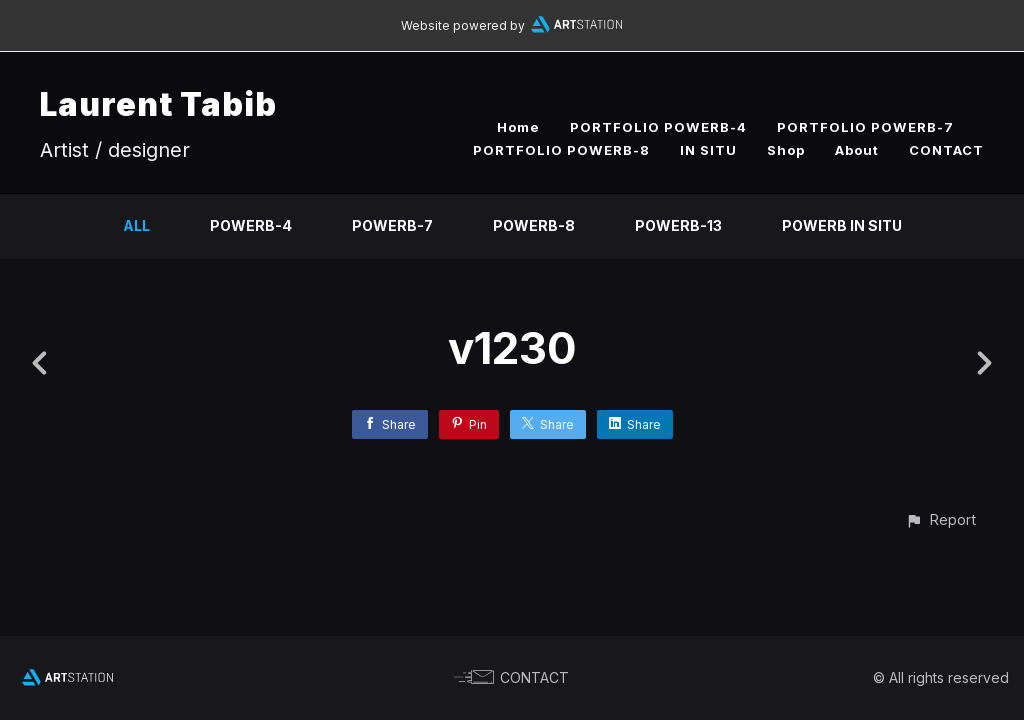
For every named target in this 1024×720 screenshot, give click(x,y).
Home (518, 127)
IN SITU (708, 150)
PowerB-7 (392, 225)
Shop (786, 150)
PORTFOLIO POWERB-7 (865, 127)
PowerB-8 (534, 225)
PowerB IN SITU (842, 225)
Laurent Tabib (158, 104)
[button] (940, 519)
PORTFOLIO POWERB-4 (658, 127)
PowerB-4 (251, 225)
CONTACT (946, 150)
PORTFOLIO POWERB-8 (561, 150)
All (136, 225)
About (857, 150)
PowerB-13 (678, 225)
